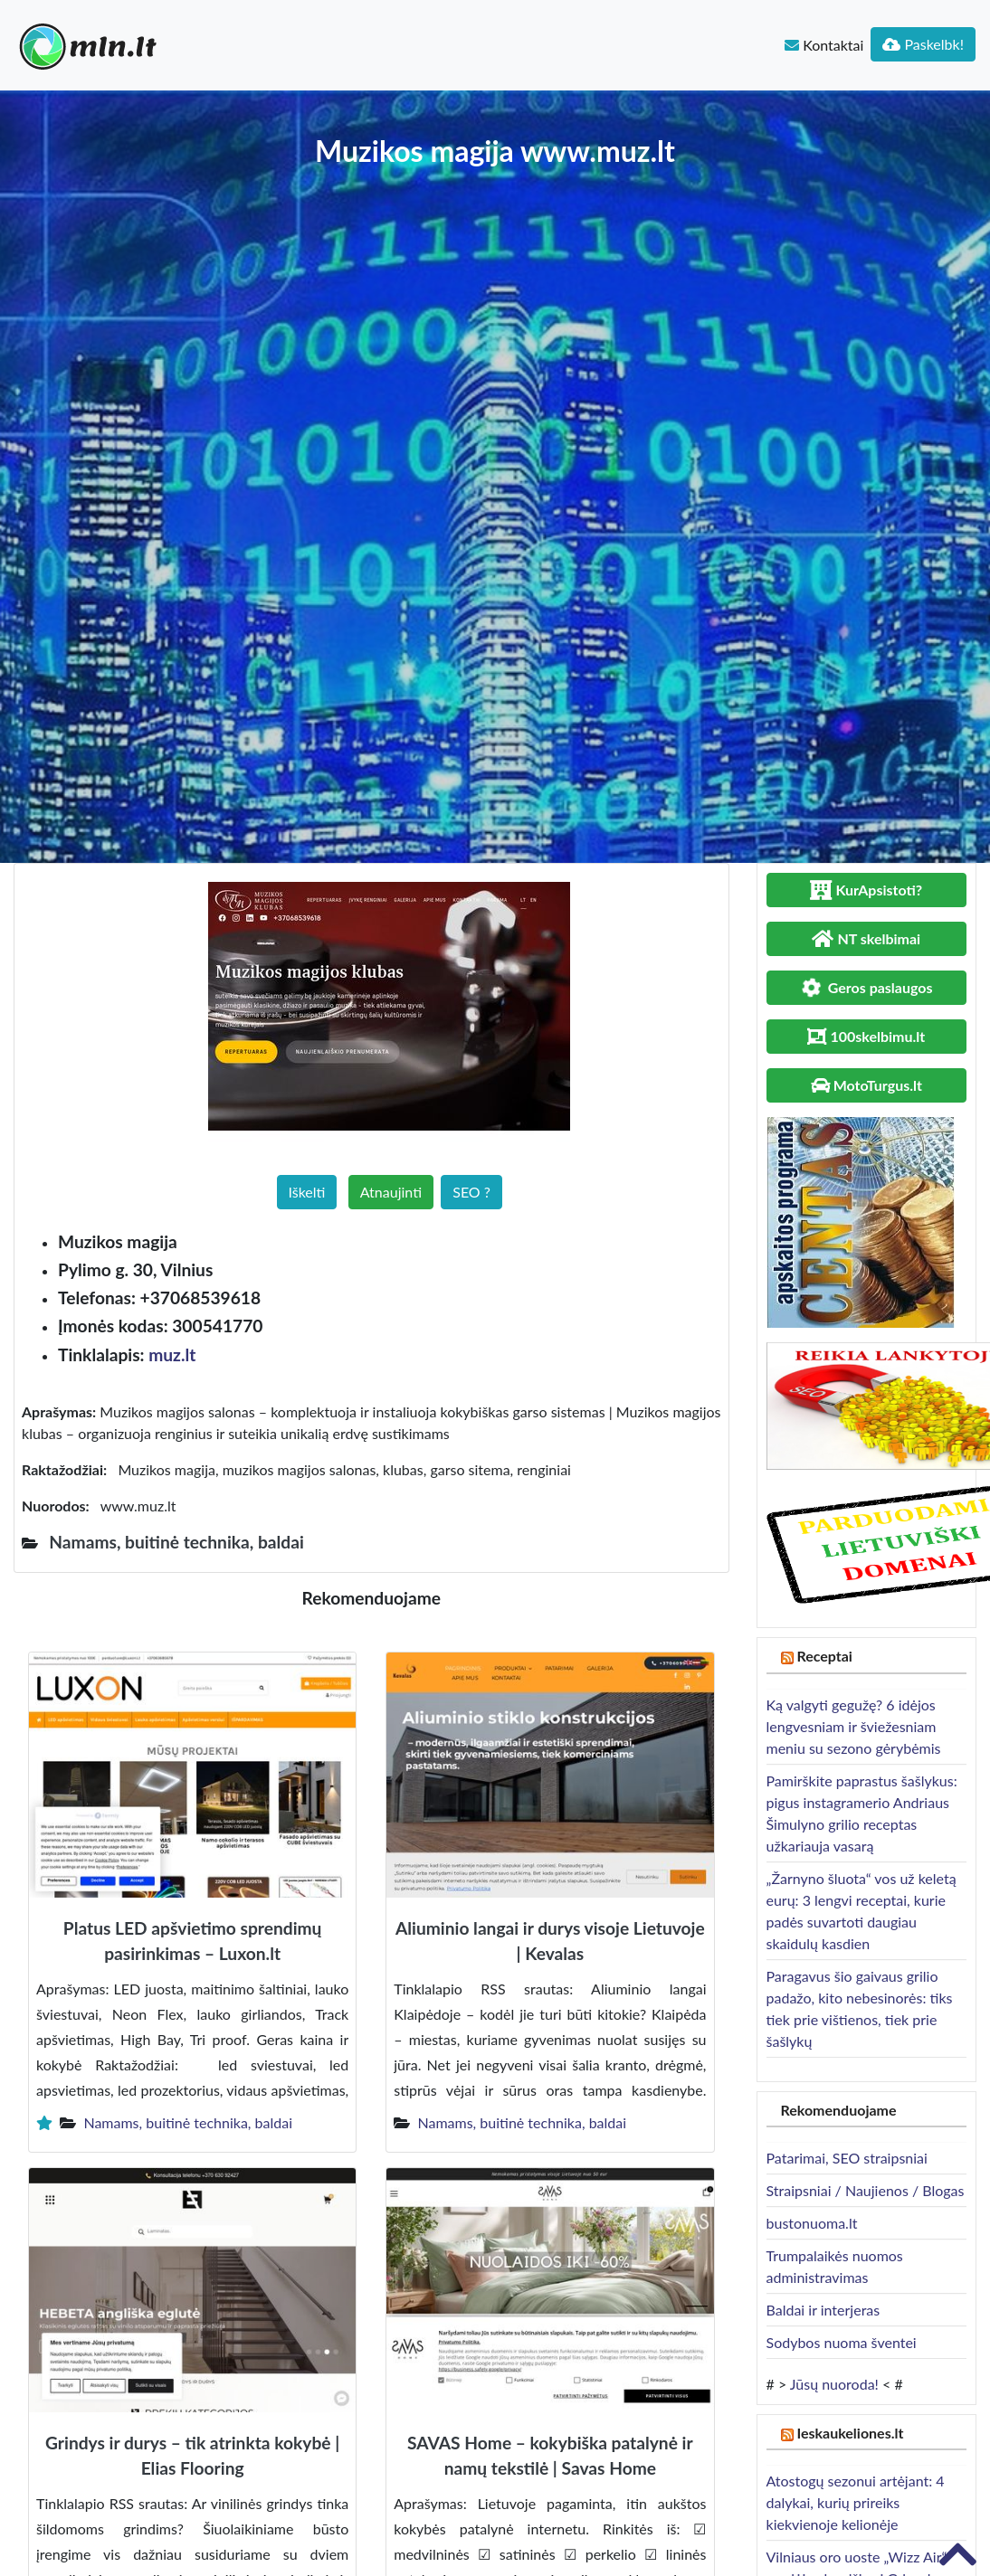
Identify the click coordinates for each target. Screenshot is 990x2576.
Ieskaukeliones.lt (849, 2432)
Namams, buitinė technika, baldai (187, 2122)
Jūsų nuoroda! (834, 2383)
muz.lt (171, 1354)
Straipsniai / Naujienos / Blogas (865, 2190)
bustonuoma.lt (812, 2222)
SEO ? (471, 1191)
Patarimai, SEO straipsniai (847, 2157)
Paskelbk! (923, 43)
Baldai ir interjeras (823, 2309)
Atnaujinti (391, 1191)
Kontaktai (824, 44)
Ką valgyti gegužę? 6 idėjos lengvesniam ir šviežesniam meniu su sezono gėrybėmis (853, 1726)
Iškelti (307, 1191)
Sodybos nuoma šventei (841, 2342)
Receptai (824, 1655)
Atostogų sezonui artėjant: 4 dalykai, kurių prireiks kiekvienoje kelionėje (855, 2502)
